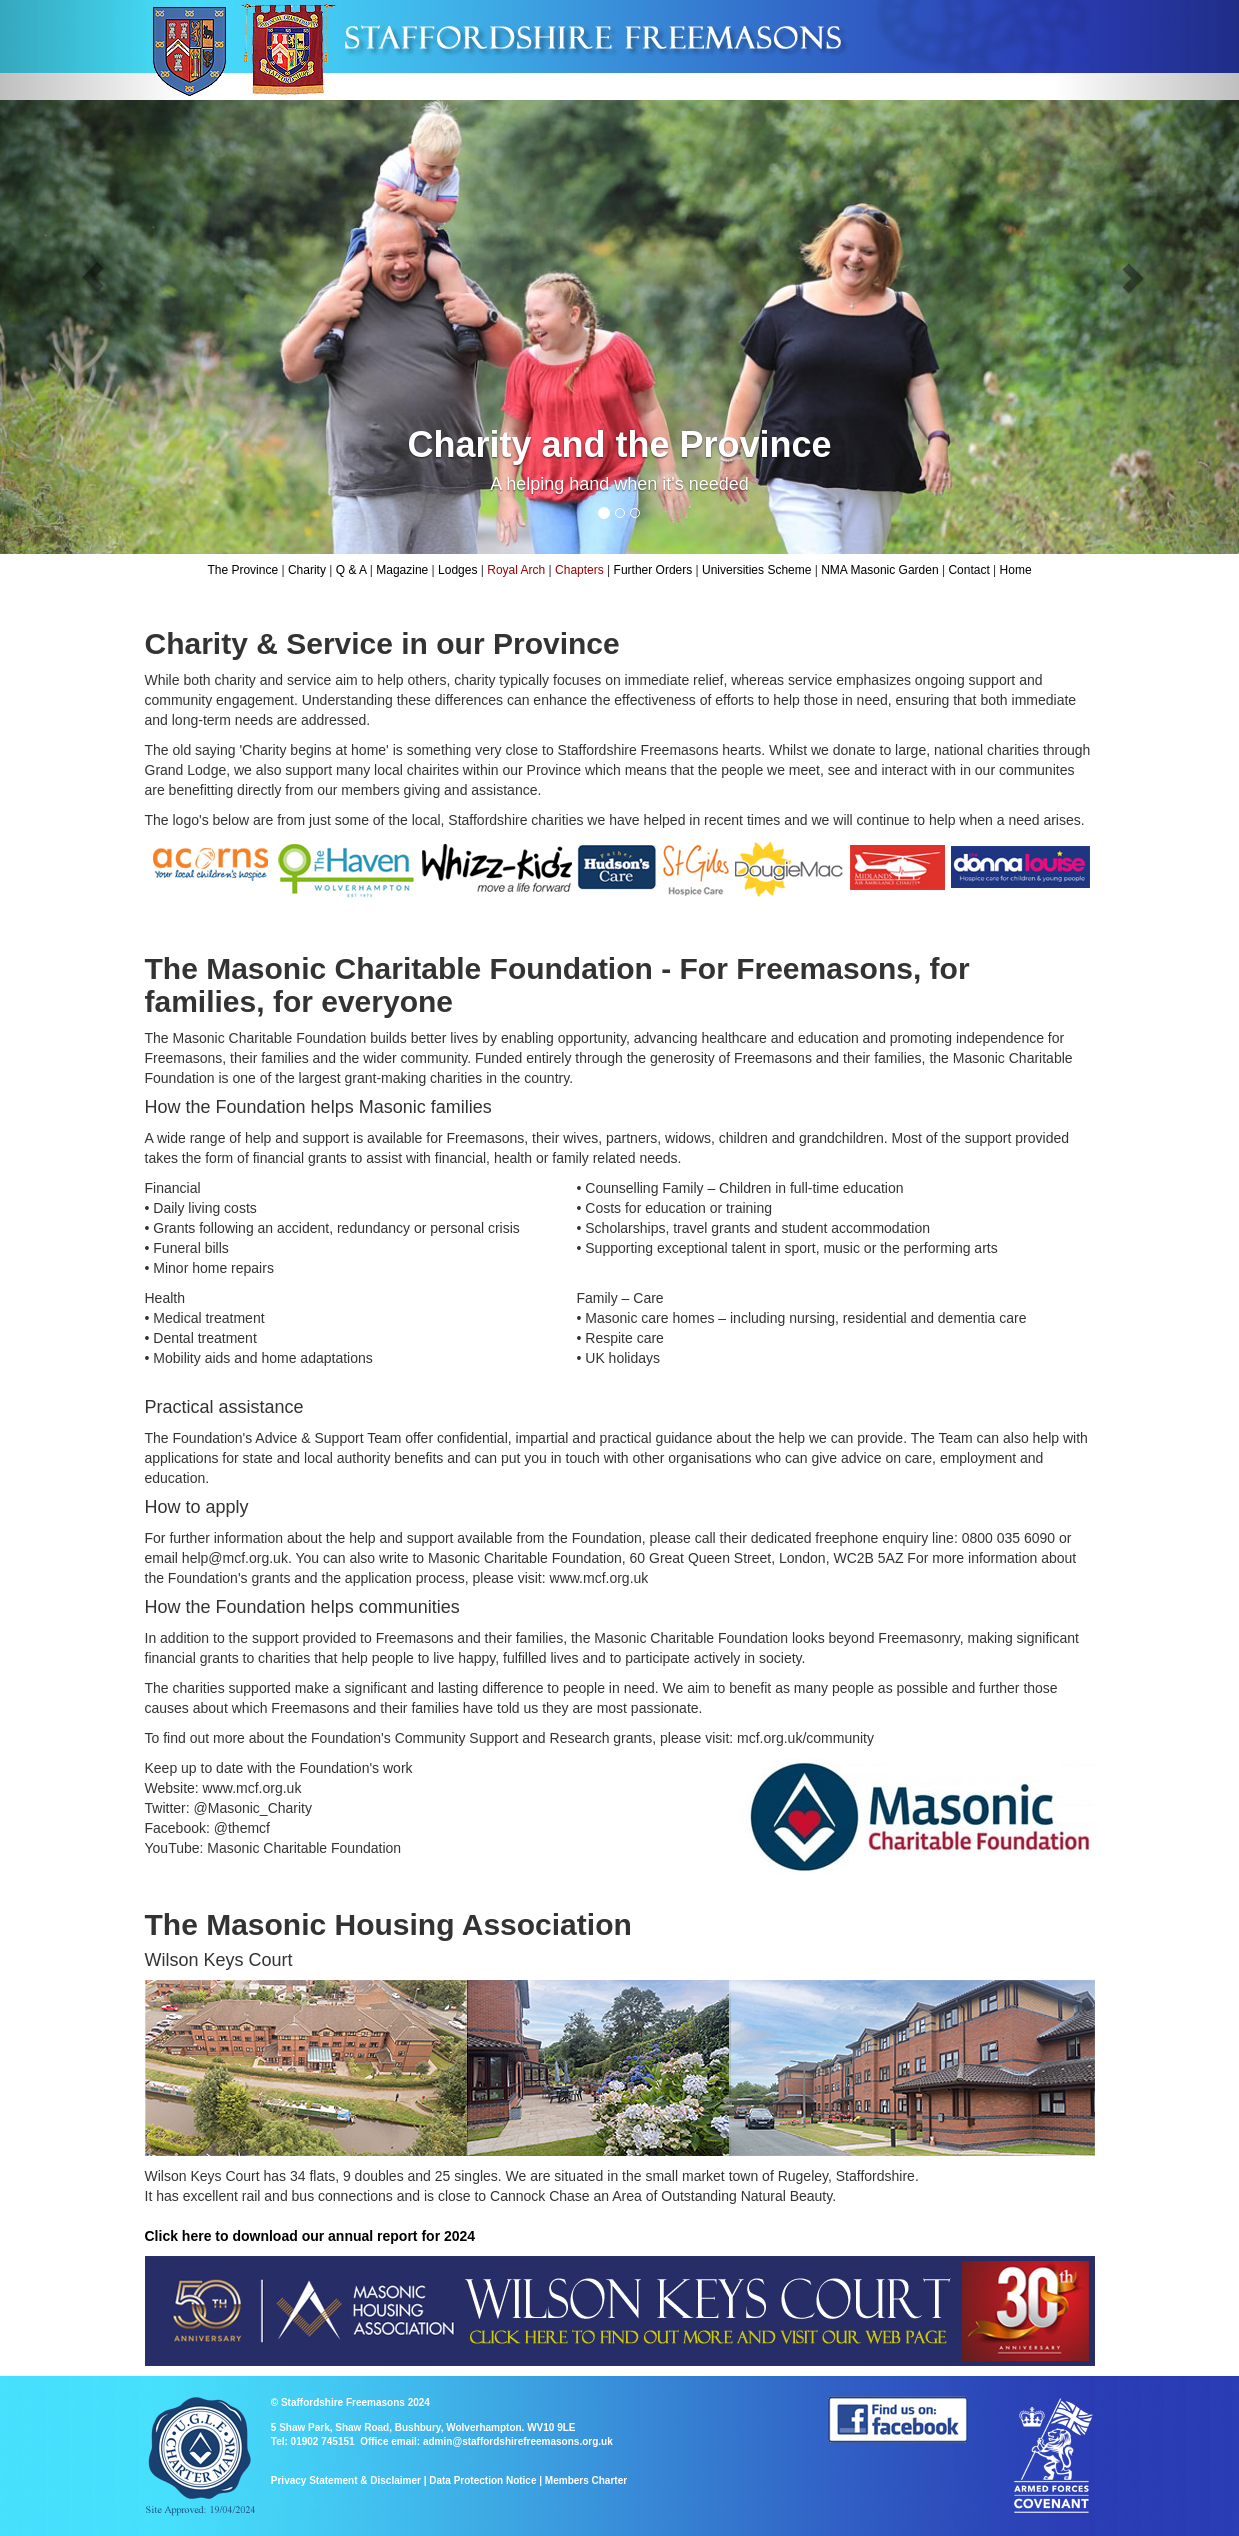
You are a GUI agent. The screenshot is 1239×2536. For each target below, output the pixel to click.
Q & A (351, 570)
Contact (968, 570)
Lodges (457, 570)
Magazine (402, 570)
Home (1016, 570)
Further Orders (653, 570)
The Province (242, 570)
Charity (307, 570)
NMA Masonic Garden (879, 570)
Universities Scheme (756, 570)
